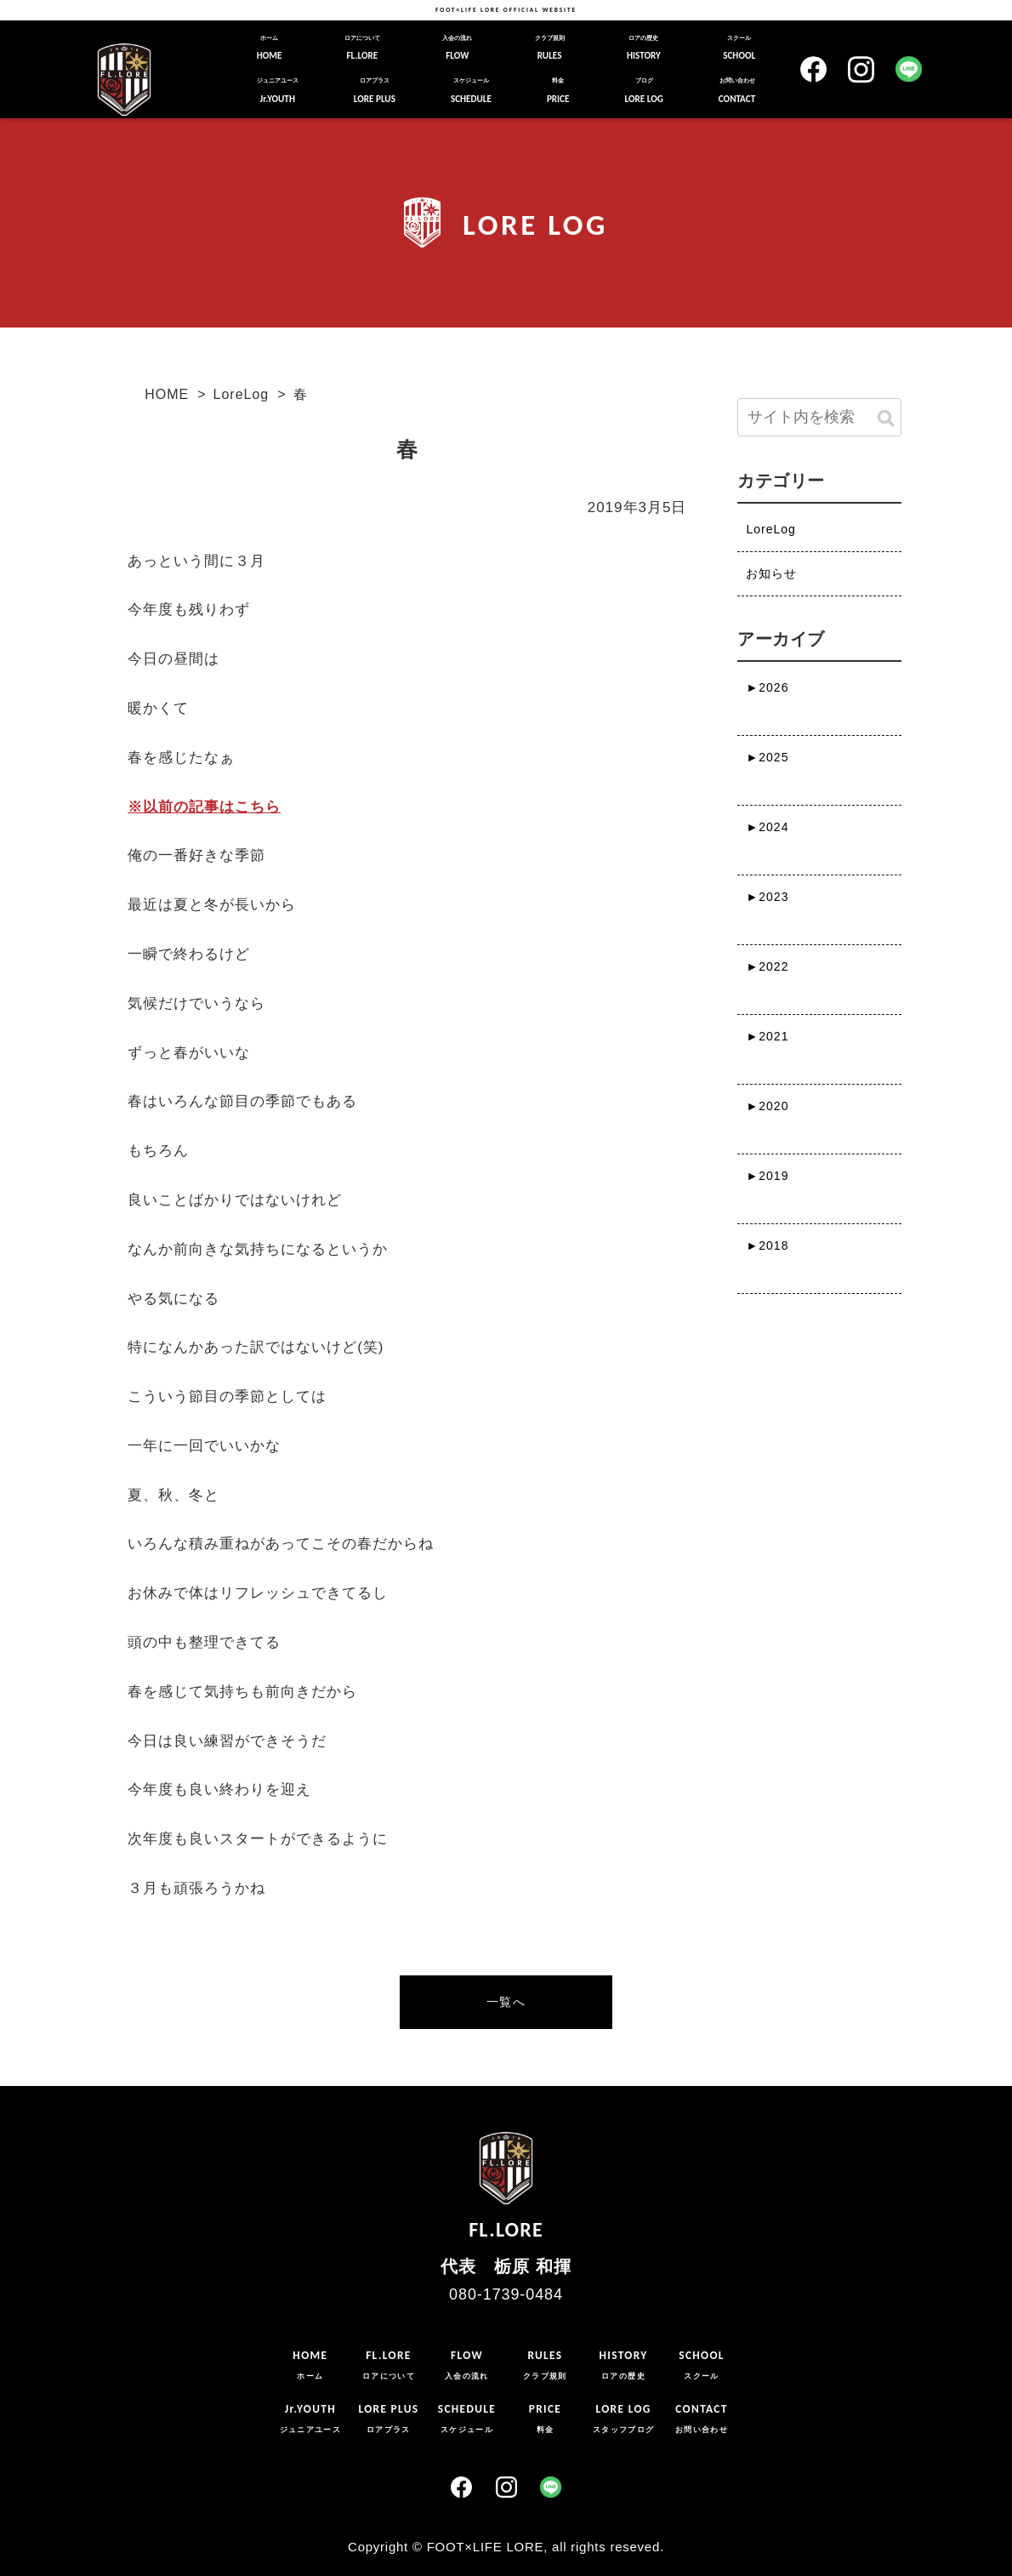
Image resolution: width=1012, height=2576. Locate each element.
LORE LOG (643, 90)
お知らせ (771, 573)
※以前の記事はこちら (204, 807)
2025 (767, 757)
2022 (767, 966)
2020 (767, 1106)
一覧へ (506, 2002)
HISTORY (644, 47)
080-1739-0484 (506, 2294)
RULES (550, 47)
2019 (767, 1176)
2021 (767, 1036)
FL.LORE (362, 47)
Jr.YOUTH (277, 90)
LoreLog (241, 394)
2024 (767, 827)
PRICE (558, 90)
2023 (767, 896)
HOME (269, 47)
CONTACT (737, 90)
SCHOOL (739, 47)
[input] (819, 417)
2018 (767, 1245)
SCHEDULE (471, 90)
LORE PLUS (374, 90)
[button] (886, 419)
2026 (767, 687)
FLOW (457, 47)
